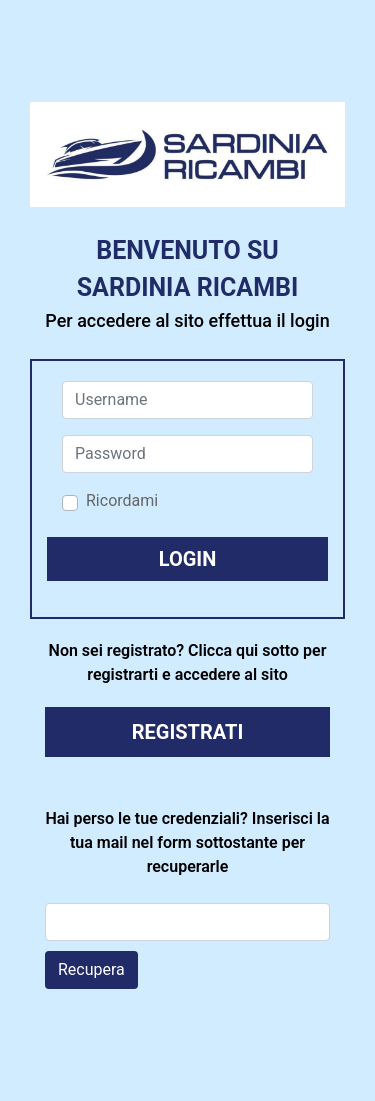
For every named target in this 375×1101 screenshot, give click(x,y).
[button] (187, 559)
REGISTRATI (188, 732)
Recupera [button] (91, 969)
